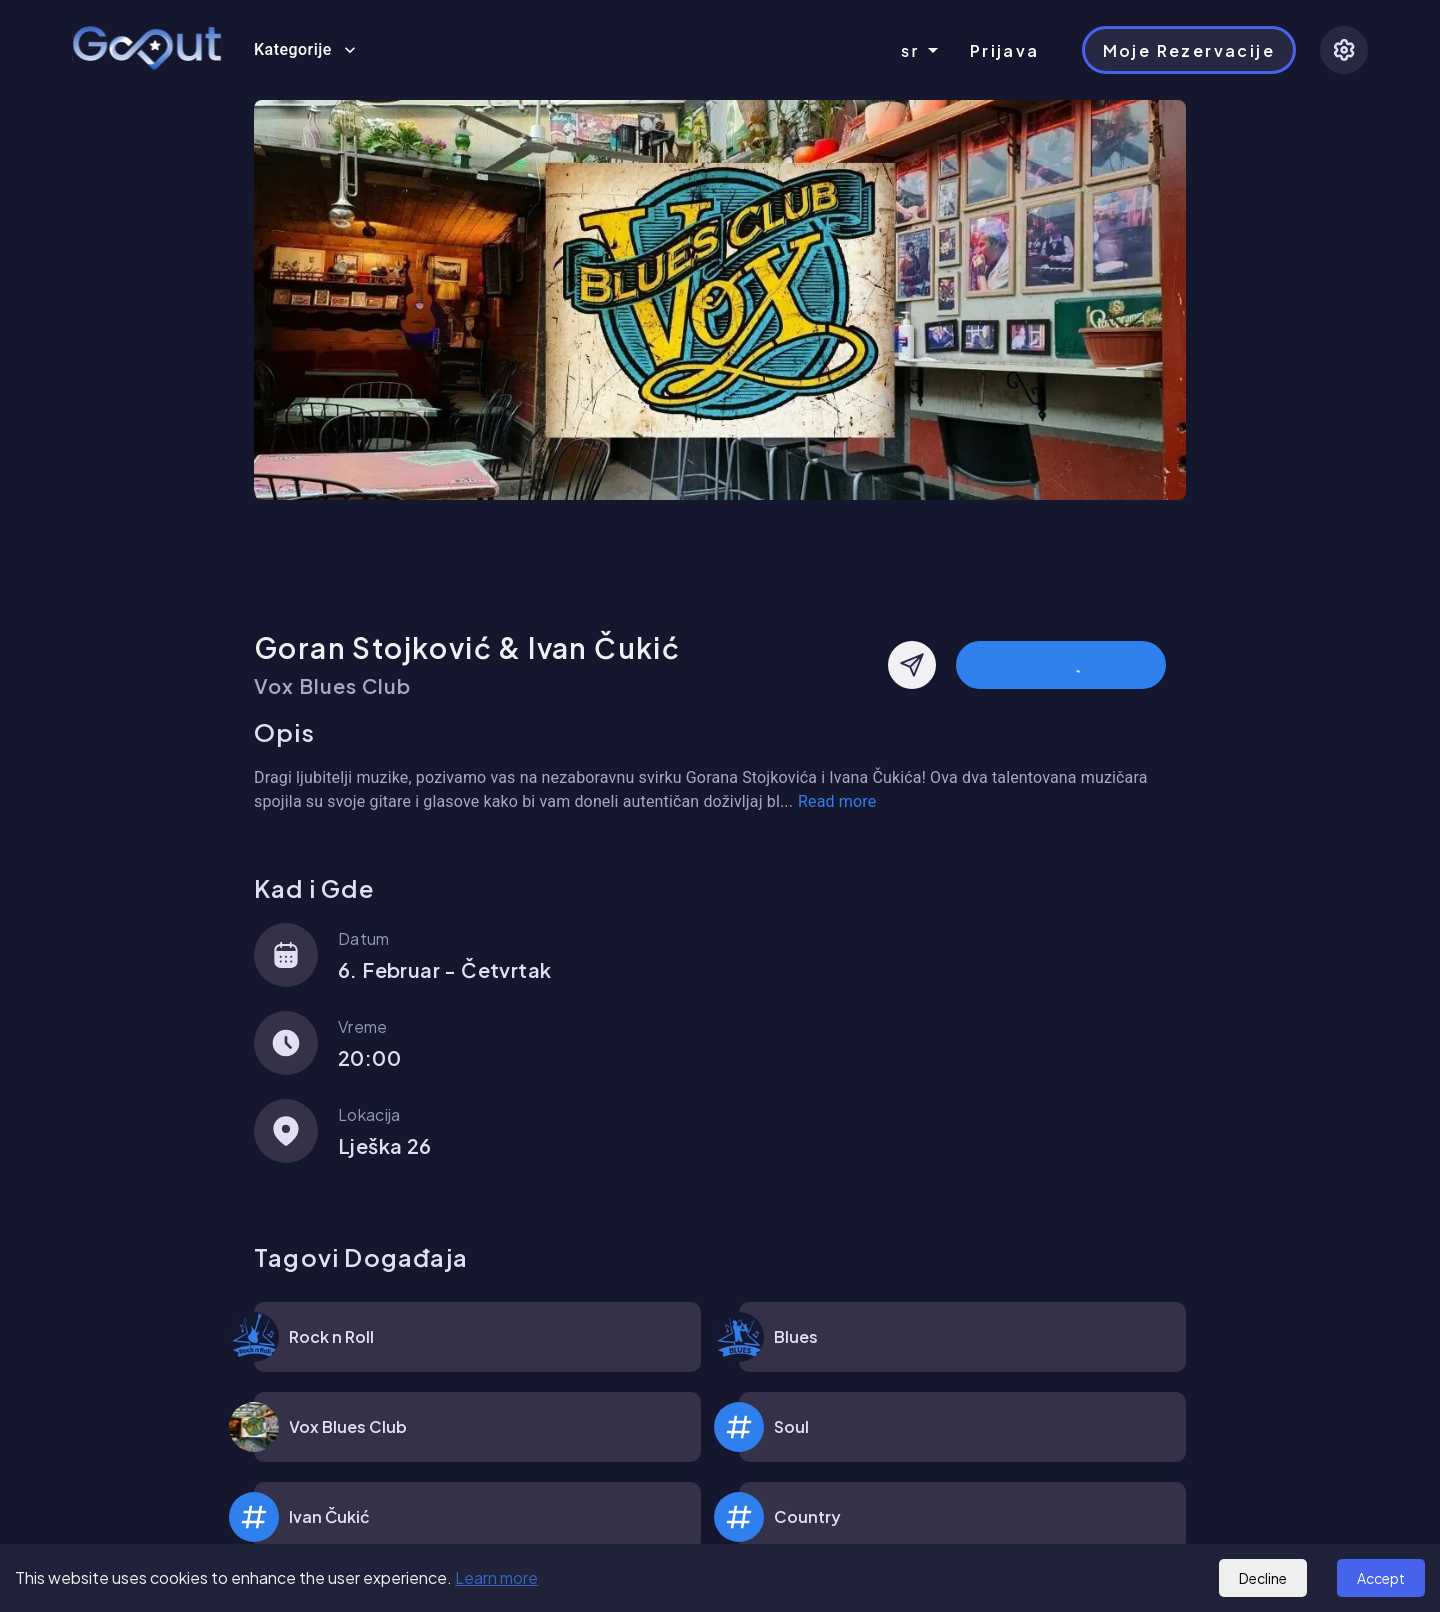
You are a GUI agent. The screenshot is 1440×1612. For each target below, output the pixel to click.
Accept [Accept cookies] (1381, 1578)
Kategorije (305, 50)
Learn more (496, 1577)
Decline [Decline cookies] (1263, 1578)
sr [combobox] (910, 50)
